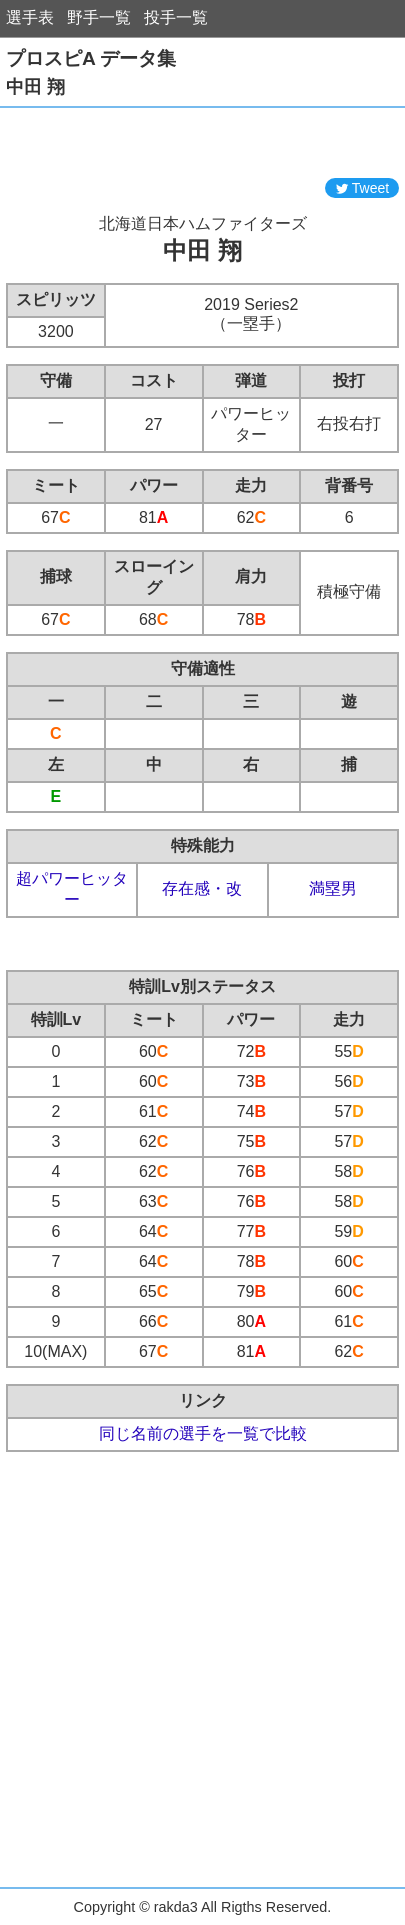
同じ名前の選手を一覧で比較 (203, 1433)
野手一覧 (99, 17)
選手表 (30, 17)
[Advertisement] (203, 143)
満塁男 (333, 888)
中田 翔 (35, 87)
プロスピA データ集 (91, 58)
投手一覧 (176, 17)
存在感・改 (202, 888)
